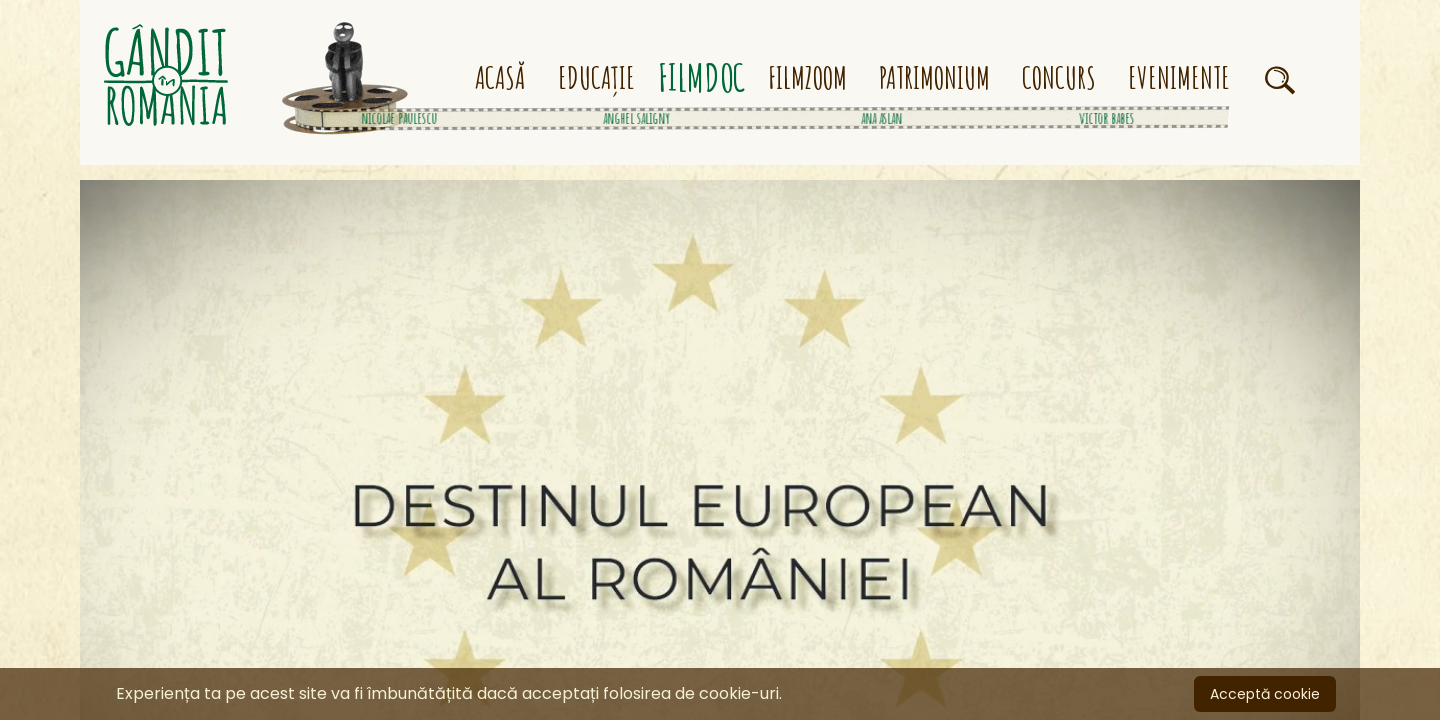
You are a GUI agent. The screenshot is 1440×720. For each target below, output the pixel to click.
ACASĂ (500, 78)
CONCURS (1059, 78)
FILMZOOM (807, 78)
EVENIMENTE (1179, 78)
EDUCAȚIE (596, 78)
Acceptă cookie (1265, 694)
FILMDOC (702, 78)
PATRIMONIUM (934, 78)
